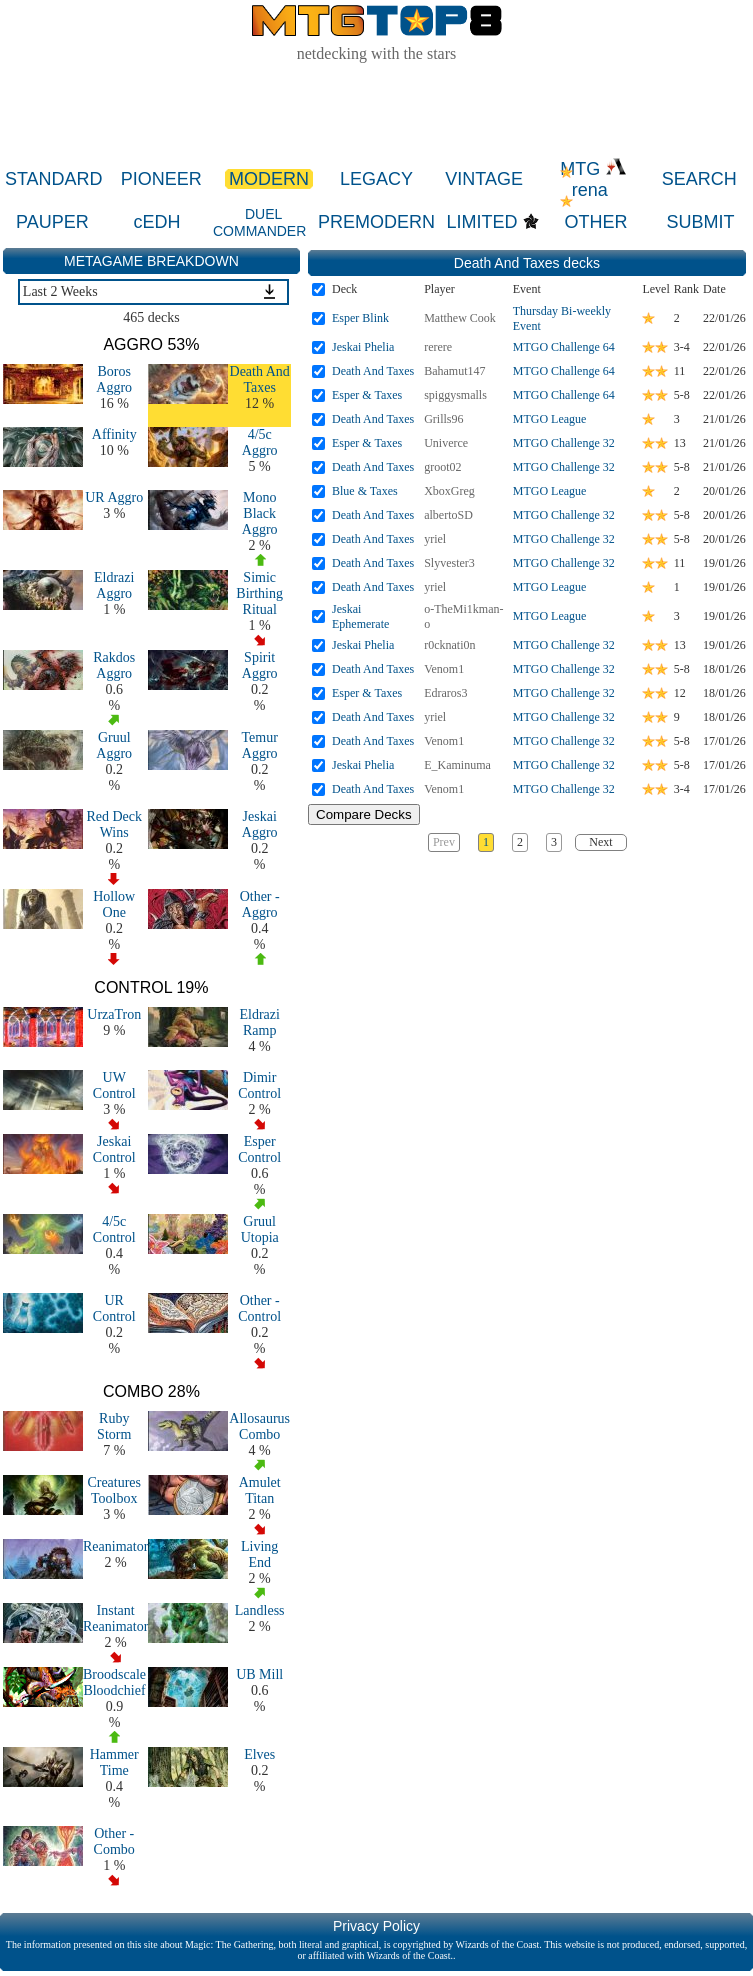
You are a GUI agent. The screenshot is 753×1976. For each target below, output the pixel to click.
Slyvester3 (449, 563)
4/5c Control (114, 1229)
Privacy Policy (376, 1926)
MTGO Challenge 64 (564, 347)
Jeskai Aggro (260, 824)
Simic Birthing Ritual (259, 593)
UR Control (114, 1308)
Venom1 (444, 669)
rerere (438, 347)
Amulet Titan (260, 1490)
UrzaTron (114, 1014)
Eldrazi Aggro (114, 585)
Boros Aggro (114, 379)
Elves (259, 1754)
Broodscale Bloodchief (114, 1682)
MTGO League (550, 419)
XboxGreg (449, 491)
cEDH (156, 222)
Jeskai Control (114, 1149)
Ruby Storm (114, 1426)
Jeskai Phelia (363, 347)
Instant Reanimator (115, 1618)
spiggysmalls (455, 395)
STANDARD (54, 179)
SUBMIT (701, 222)
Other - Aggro (260, 904)
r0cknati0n (449, 645)
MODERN (269, 179)
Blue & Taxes (365, 491)
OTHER (595, 222)
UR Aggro (114, 497)
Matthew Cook (460, 318)
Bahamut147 (454, 371)
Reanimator (115, 1546)
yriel (435, 539)
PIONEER (161, 179)
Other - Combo (114, 1841)
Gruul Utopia (260, 1229)
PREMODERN (376, 222)
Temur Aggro (260, 745)
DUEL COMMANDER (259, 222)
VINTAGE (484, 179)
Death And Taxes (260, 379)
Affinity (114, 434)
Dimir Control (259, 1085)
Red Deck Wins (114, 824)
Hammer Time (114, 1762)
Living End (259, 1554)
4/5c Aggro (260, 442)
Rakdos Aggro (114, 665)
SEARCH (699, 179)
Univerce (446, 443)
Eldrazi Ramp (259, 1022)
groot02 (442, 467)
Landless (260, 1610)
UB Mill (259, 1674)
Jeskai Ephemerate (360, 616)
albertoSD (448, 515)
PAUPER (52, 222)
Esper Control (259, 1149)
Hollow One (114, 904)
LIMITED (482, 222)
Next (600, 842)
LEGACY (376, 179)
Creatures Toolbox (114, 1490)
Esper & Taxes (367, 395)
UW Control (114, 1085)
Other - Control (259, 1308)
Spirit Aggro (260, 665)
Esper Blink (360, 318)
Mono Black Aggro (260, 513)
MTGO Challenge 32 (564, 443)
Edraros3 (445, 693)
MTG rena (593, 179)
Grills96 (443, 419)
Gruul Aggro (114, 745)
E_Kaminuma (457, 765)
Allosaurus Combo (259, 1426)
